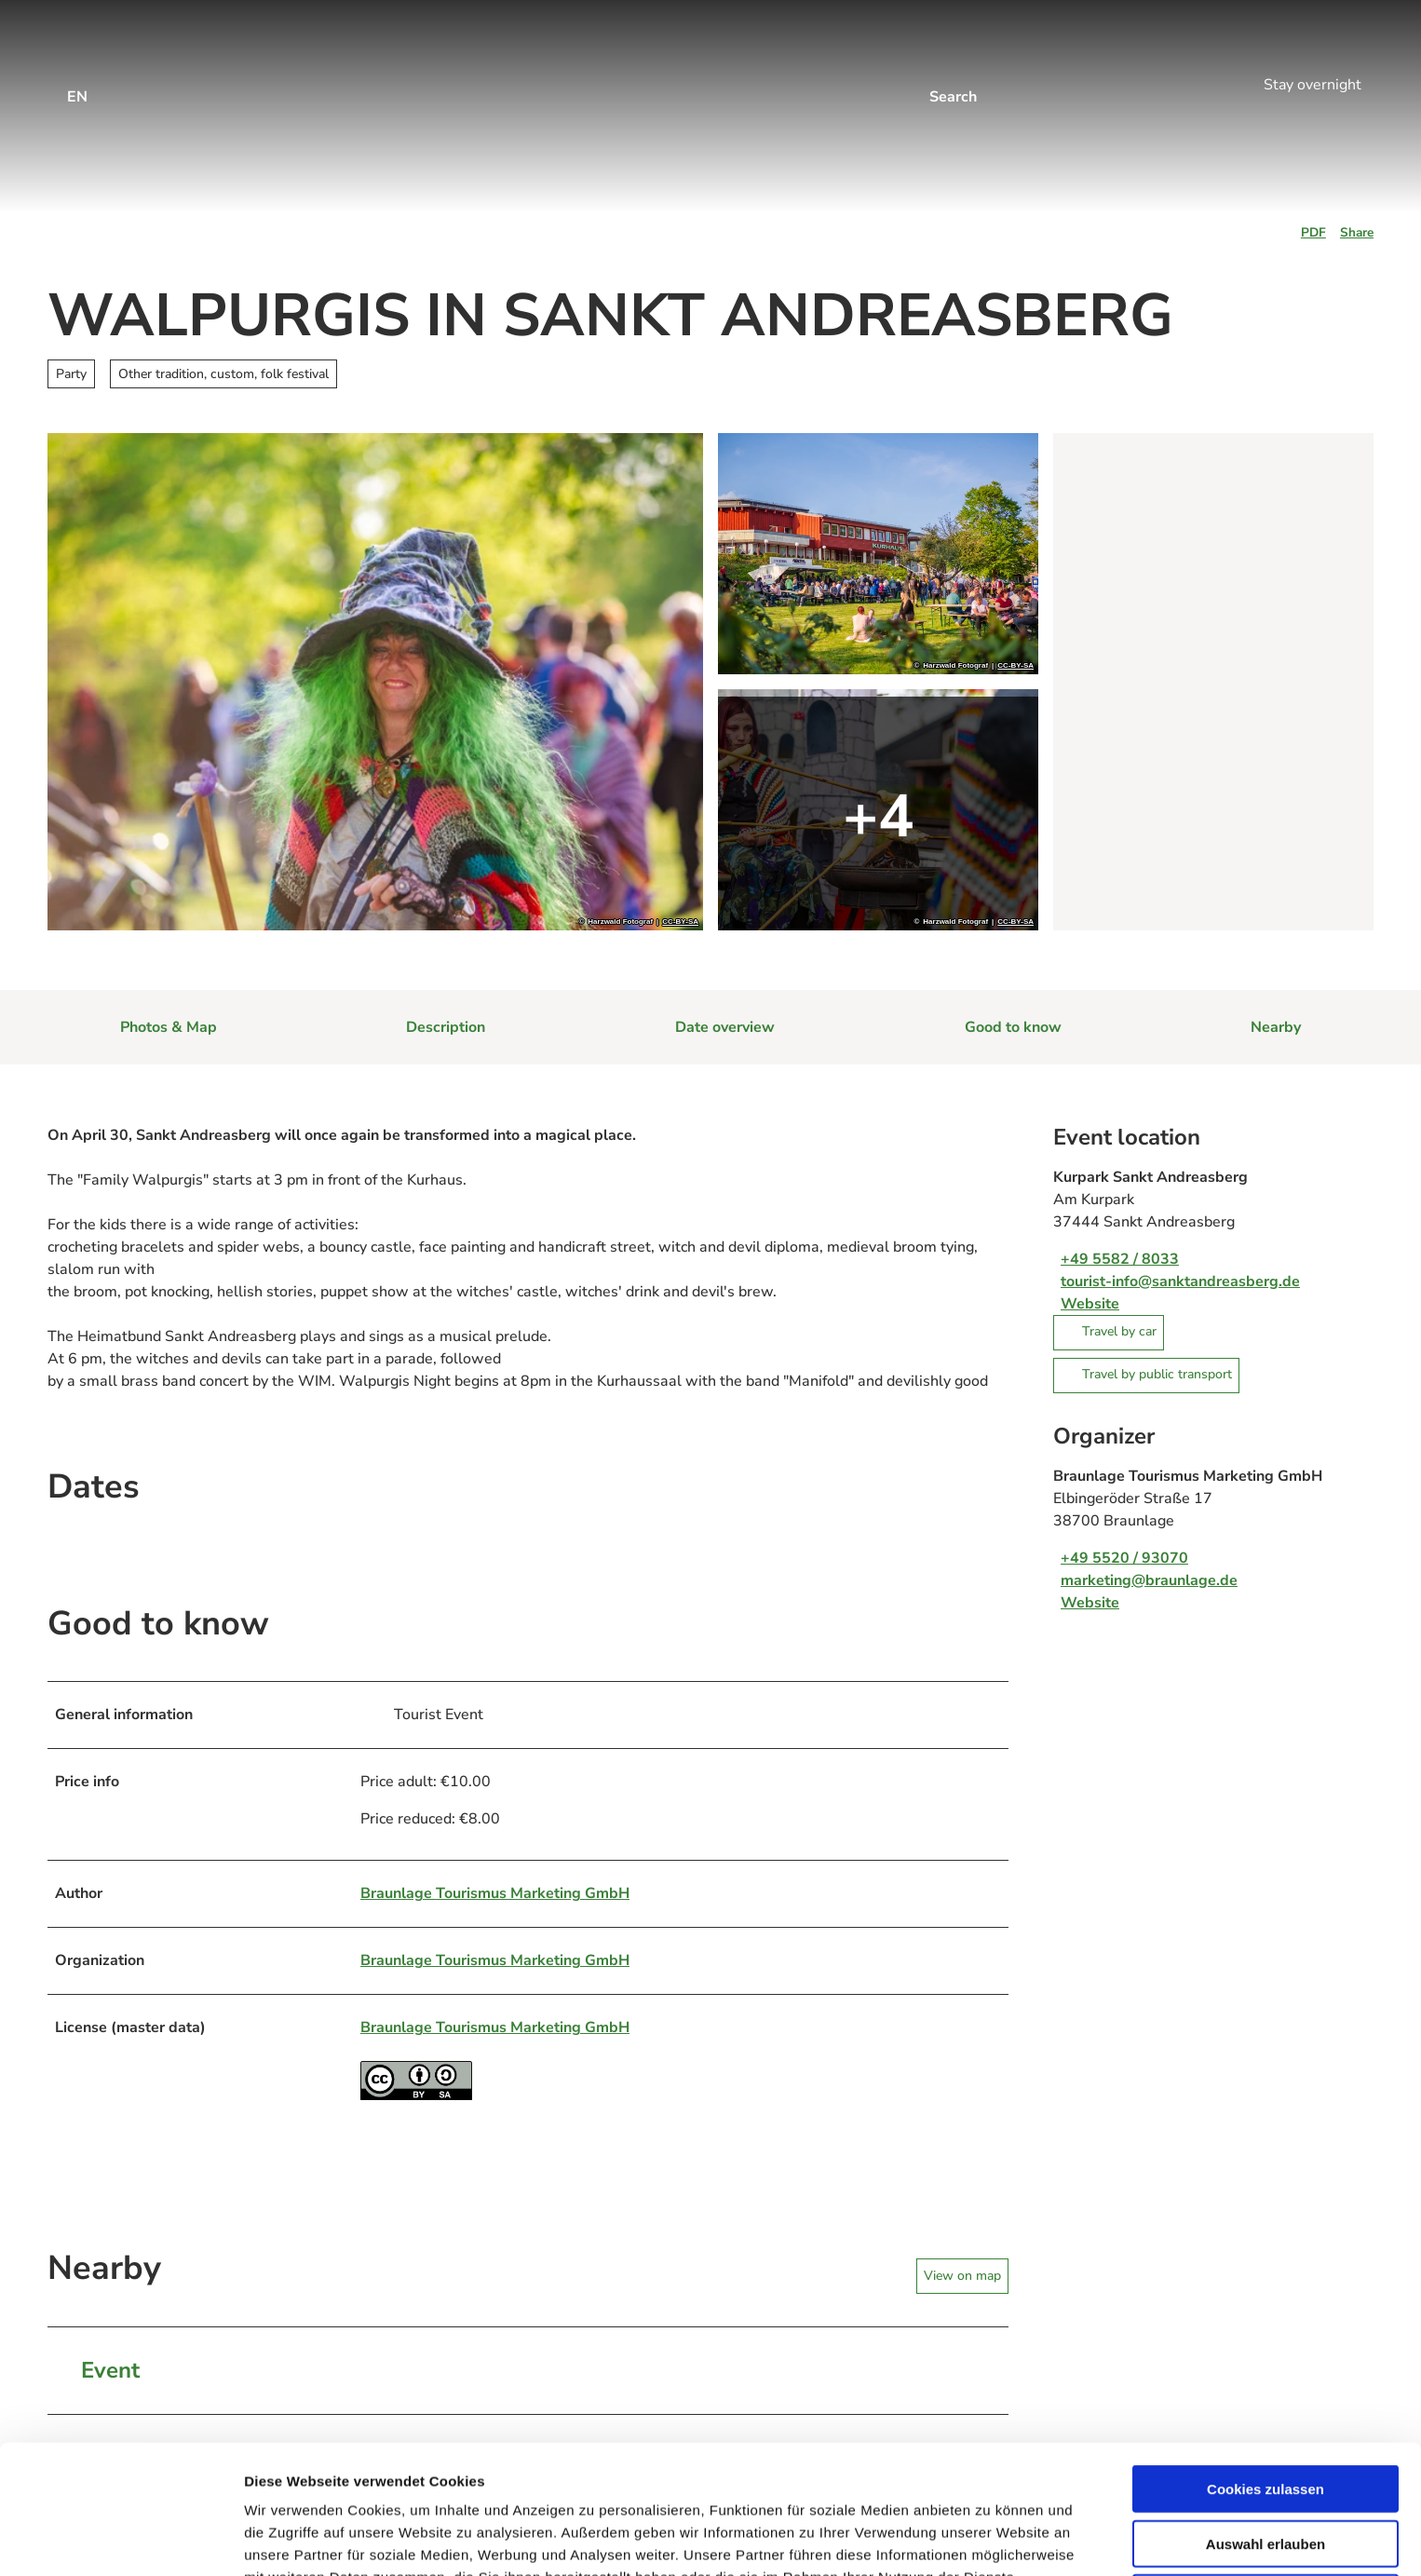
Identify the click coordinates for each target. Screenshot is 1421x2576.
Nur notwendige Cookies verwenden (1265, 2485)
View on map (962, 2275)
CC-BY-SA (680, 922)
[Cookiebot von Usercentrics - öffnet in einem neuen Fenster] (120, 2540)
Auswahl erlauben (1265, 2423)
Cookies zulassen (1265, 2368)
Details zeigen (990, 2539)
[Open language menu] (78, 85)
